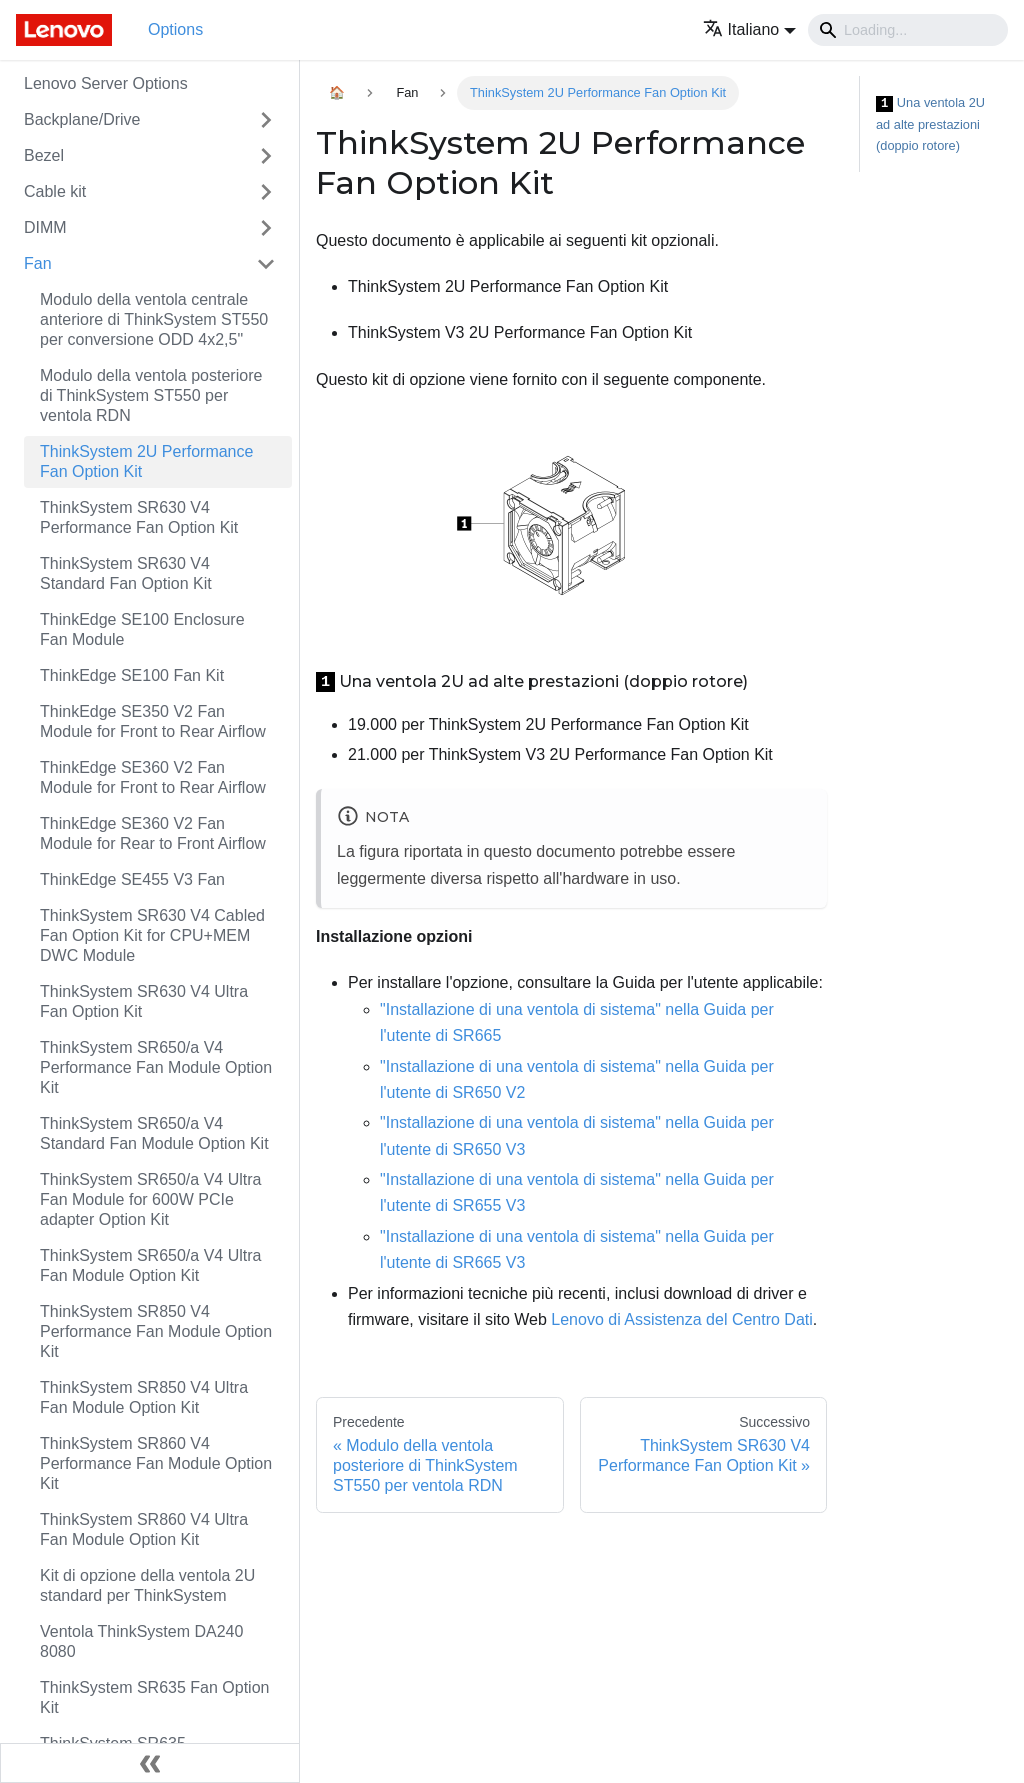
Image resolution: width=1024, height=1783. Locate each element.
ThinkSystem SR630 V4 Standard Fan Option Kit (126, 573)
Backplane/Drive (82, 119)
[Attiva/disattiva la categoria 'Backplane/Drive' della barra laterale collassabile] (266, 120)
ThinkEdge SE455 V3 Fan (132, 879)
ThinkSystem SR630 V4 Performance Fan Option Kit (139, 517)
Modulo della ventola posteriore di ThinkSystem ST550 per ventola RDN (151, 395)
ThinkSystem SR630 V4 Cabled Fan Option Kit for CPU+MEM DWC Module (152, 935)
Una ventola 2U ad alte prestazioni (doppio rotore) (930, 124)
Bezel (44, 155)
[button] (749, 29)
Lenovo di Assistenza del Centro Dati (681, 1319)
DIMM (45, 227)
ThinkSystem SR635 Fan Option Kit (154, 1697)
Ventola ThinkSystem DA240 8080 (141, 1641)
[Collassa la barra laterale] (150, 1763)
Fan (38, 263)
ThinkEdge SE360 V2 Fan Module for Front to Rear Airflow (153, 777)
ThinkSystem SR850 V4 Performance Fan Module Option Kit (156, 1331)
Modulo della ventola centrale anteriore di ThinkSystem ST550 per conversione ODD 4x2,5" (154, 319)
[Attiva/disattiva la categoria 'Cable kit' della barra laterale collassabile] (266, 192)
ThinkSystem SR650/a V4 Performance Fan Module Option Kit (156, 1067)
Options (175, 29)
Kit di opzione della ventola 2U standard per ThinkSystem (147, 1585)
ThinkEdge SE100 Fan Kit (132, 675)
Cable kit (55, 191)
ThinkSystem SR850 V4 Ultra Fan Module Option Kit (144, 1397)
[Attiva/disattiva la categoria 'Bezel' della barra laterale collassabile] (266, 156)
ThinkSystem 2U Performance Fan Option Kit (146, 461)
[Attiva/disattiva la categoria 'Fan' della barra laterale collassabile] (266, 264)
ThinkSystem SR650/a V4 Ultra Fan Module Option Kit (150, 1265)
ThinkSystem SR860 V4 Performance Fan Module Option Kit (156, 1463)
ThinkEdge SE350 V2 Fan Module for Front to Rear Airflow (153, 721)
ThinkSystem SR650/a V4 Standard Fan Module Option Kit (154, 1133)
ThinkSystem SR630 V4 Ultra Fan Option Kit (144, 1001)
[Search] (908, 30)
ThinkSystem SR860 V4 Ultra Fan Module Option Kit (144, 1529)
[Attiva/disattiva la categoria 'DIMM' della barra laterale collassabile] (266, 228)
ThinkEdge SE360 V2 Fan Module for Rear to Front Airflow (153, 833)
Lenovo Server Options (106, 83)
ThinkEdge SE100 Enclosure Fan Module (142, 629)
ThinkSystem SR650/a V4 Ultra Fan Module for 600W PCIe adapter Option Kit (150, 1199)
